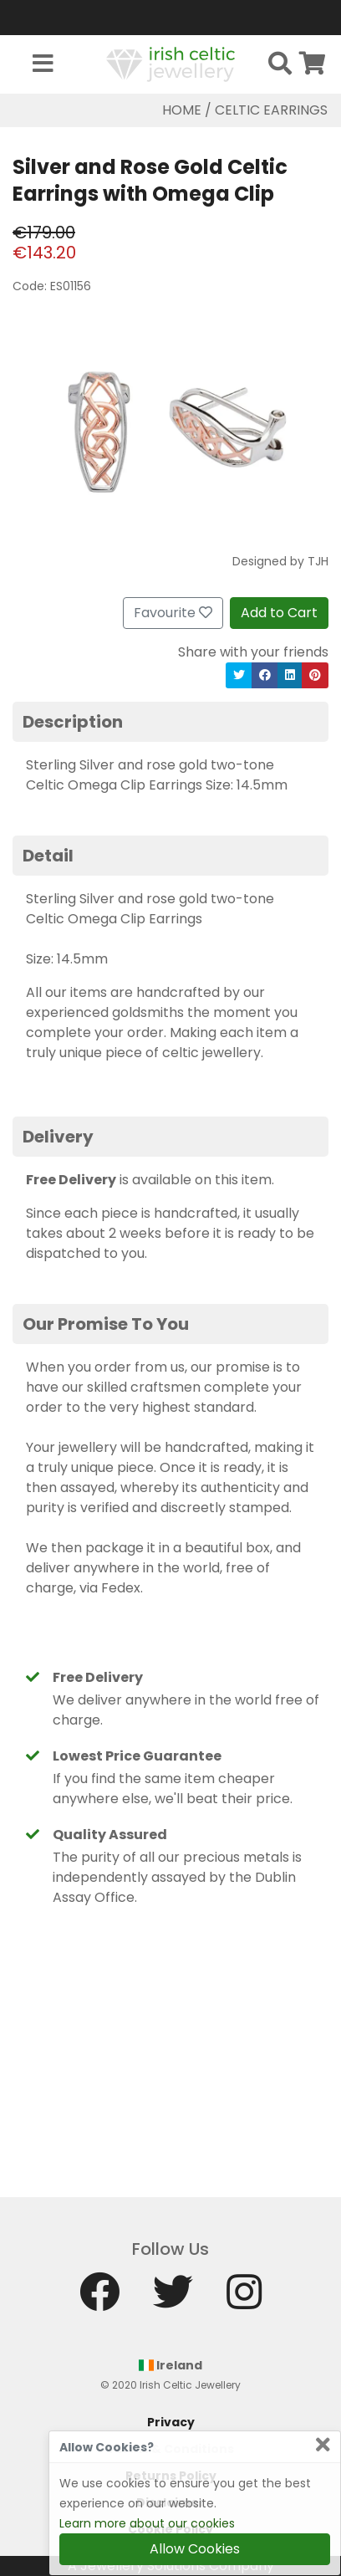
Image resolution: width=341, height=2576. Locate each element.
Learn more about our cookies (147, 2523)
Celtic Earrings (271, 110)
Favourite (173, 612)
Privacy (171, 2422)
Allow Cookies (195, 2548)
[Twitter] (173, 2299)
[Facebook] (99, 2299)
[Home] (170, 63)
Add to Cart (279, 612)
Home (181, 110)
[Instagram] (244, 2299)
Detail (48, 855)
